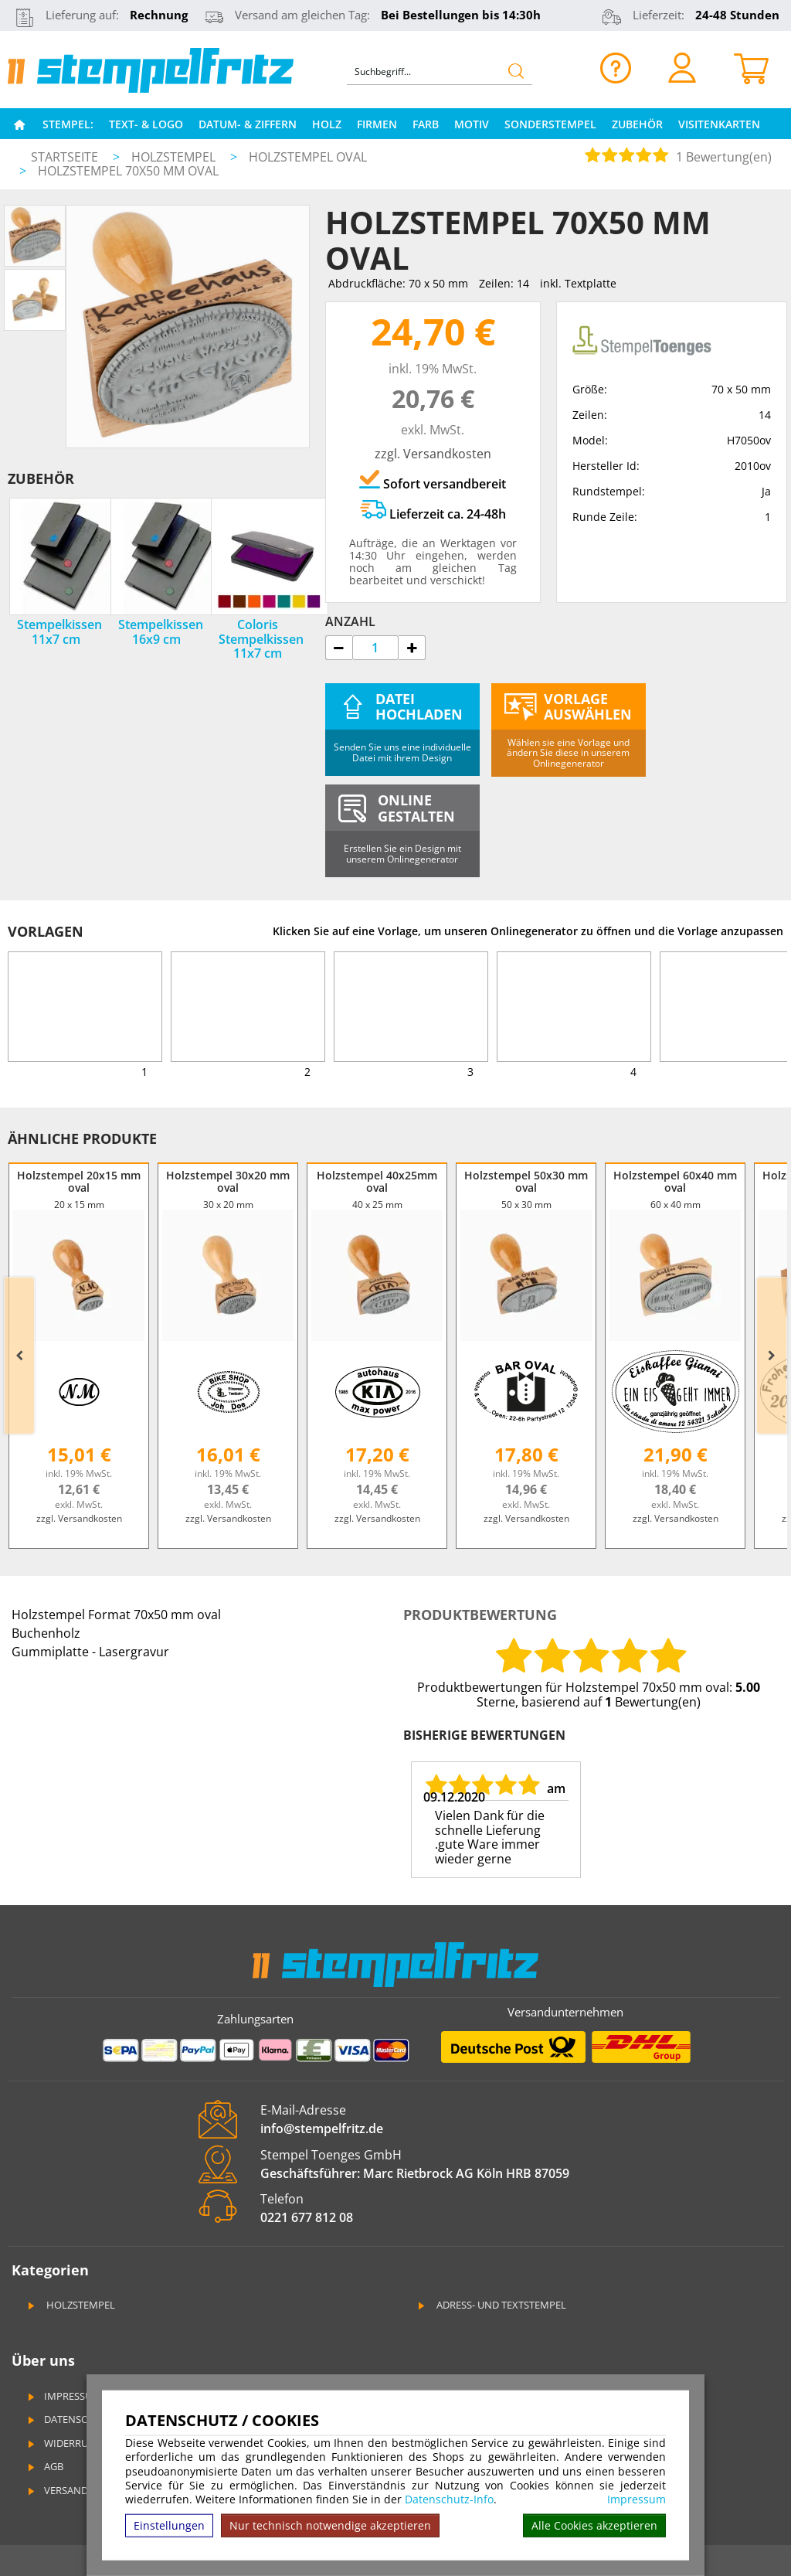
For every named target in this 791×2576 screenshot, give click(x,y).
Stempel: (67, 124)
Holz (326, 124)
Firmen (377, 124)
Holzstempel (175, 156)
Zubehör (637, 124)
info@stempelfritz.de (321, 2128)
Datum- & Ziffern (248, 124)
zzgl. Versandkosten (433, 453)
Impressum (636, 2499)
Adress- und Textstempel (491, 2305)
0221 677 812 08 (306, 2217)
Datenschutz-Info (449, 2499)
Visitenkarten (719, 124)
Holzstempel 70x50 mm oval (128, 170)
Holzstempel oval (308, 156)
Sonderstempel (550, 124)
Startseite (64, 156)
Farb (425, 124)
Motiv (471, 124)
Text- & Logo (146, 124)
